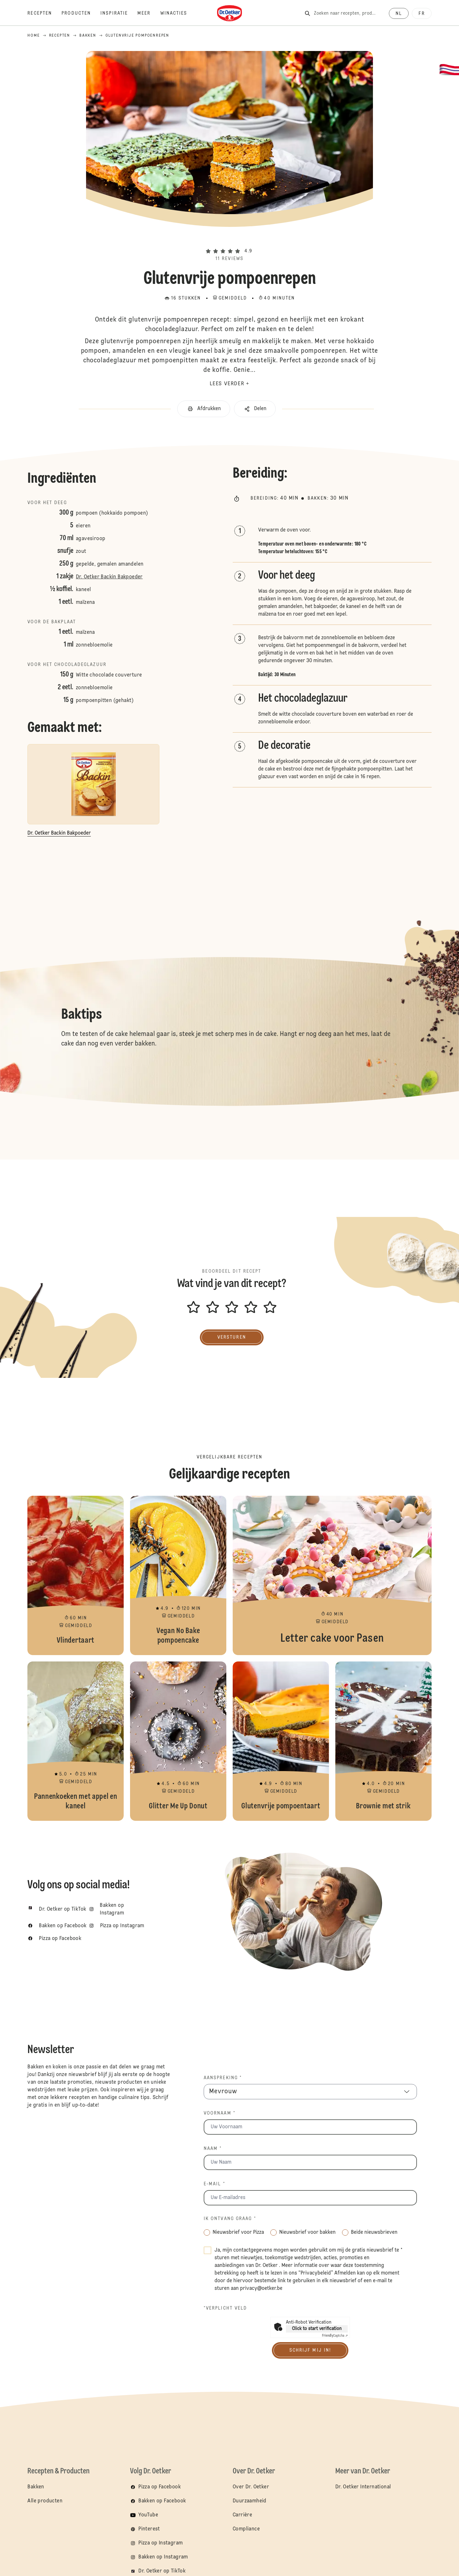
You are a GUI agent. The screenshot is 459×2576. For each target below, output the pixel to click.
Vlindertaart (75, 1575)
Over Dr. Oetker (251, 2487)
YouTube (148, 2515)
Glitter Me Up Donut (178, 1741)
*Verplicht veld (225, 2308)
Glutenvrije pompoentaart (281, 1741)
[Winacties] (178, 13)
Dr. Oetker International (363, 2487)
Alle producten (44, 2501)
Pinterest (149, 2529)
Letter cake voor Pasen (332, 1575)
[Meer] (148, 13)
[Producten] (81, 13)
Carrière (242, 2515)
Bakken (35, 2487)
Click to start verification (317, 2328)
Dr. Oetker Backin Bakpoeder (109, 577)
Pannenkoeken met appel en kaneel (75, 1741)
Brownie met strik (383, 1741)
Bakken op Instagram (163, 2557)
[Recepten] (44, 13)
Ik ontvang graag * (230, 2219)
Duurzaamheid (249, 2501)
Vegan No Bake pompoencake (178, 1575)
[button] (229, 240)
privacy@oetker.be (261, 2288)
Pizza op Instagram (160, 2543)
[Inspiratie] (118, 13)
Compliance (246, 2529)
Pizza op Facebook (159, 2487)
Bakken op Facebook (162, 2501)
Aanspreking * (223, 2078)
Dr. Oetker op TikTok (162, 2571)
